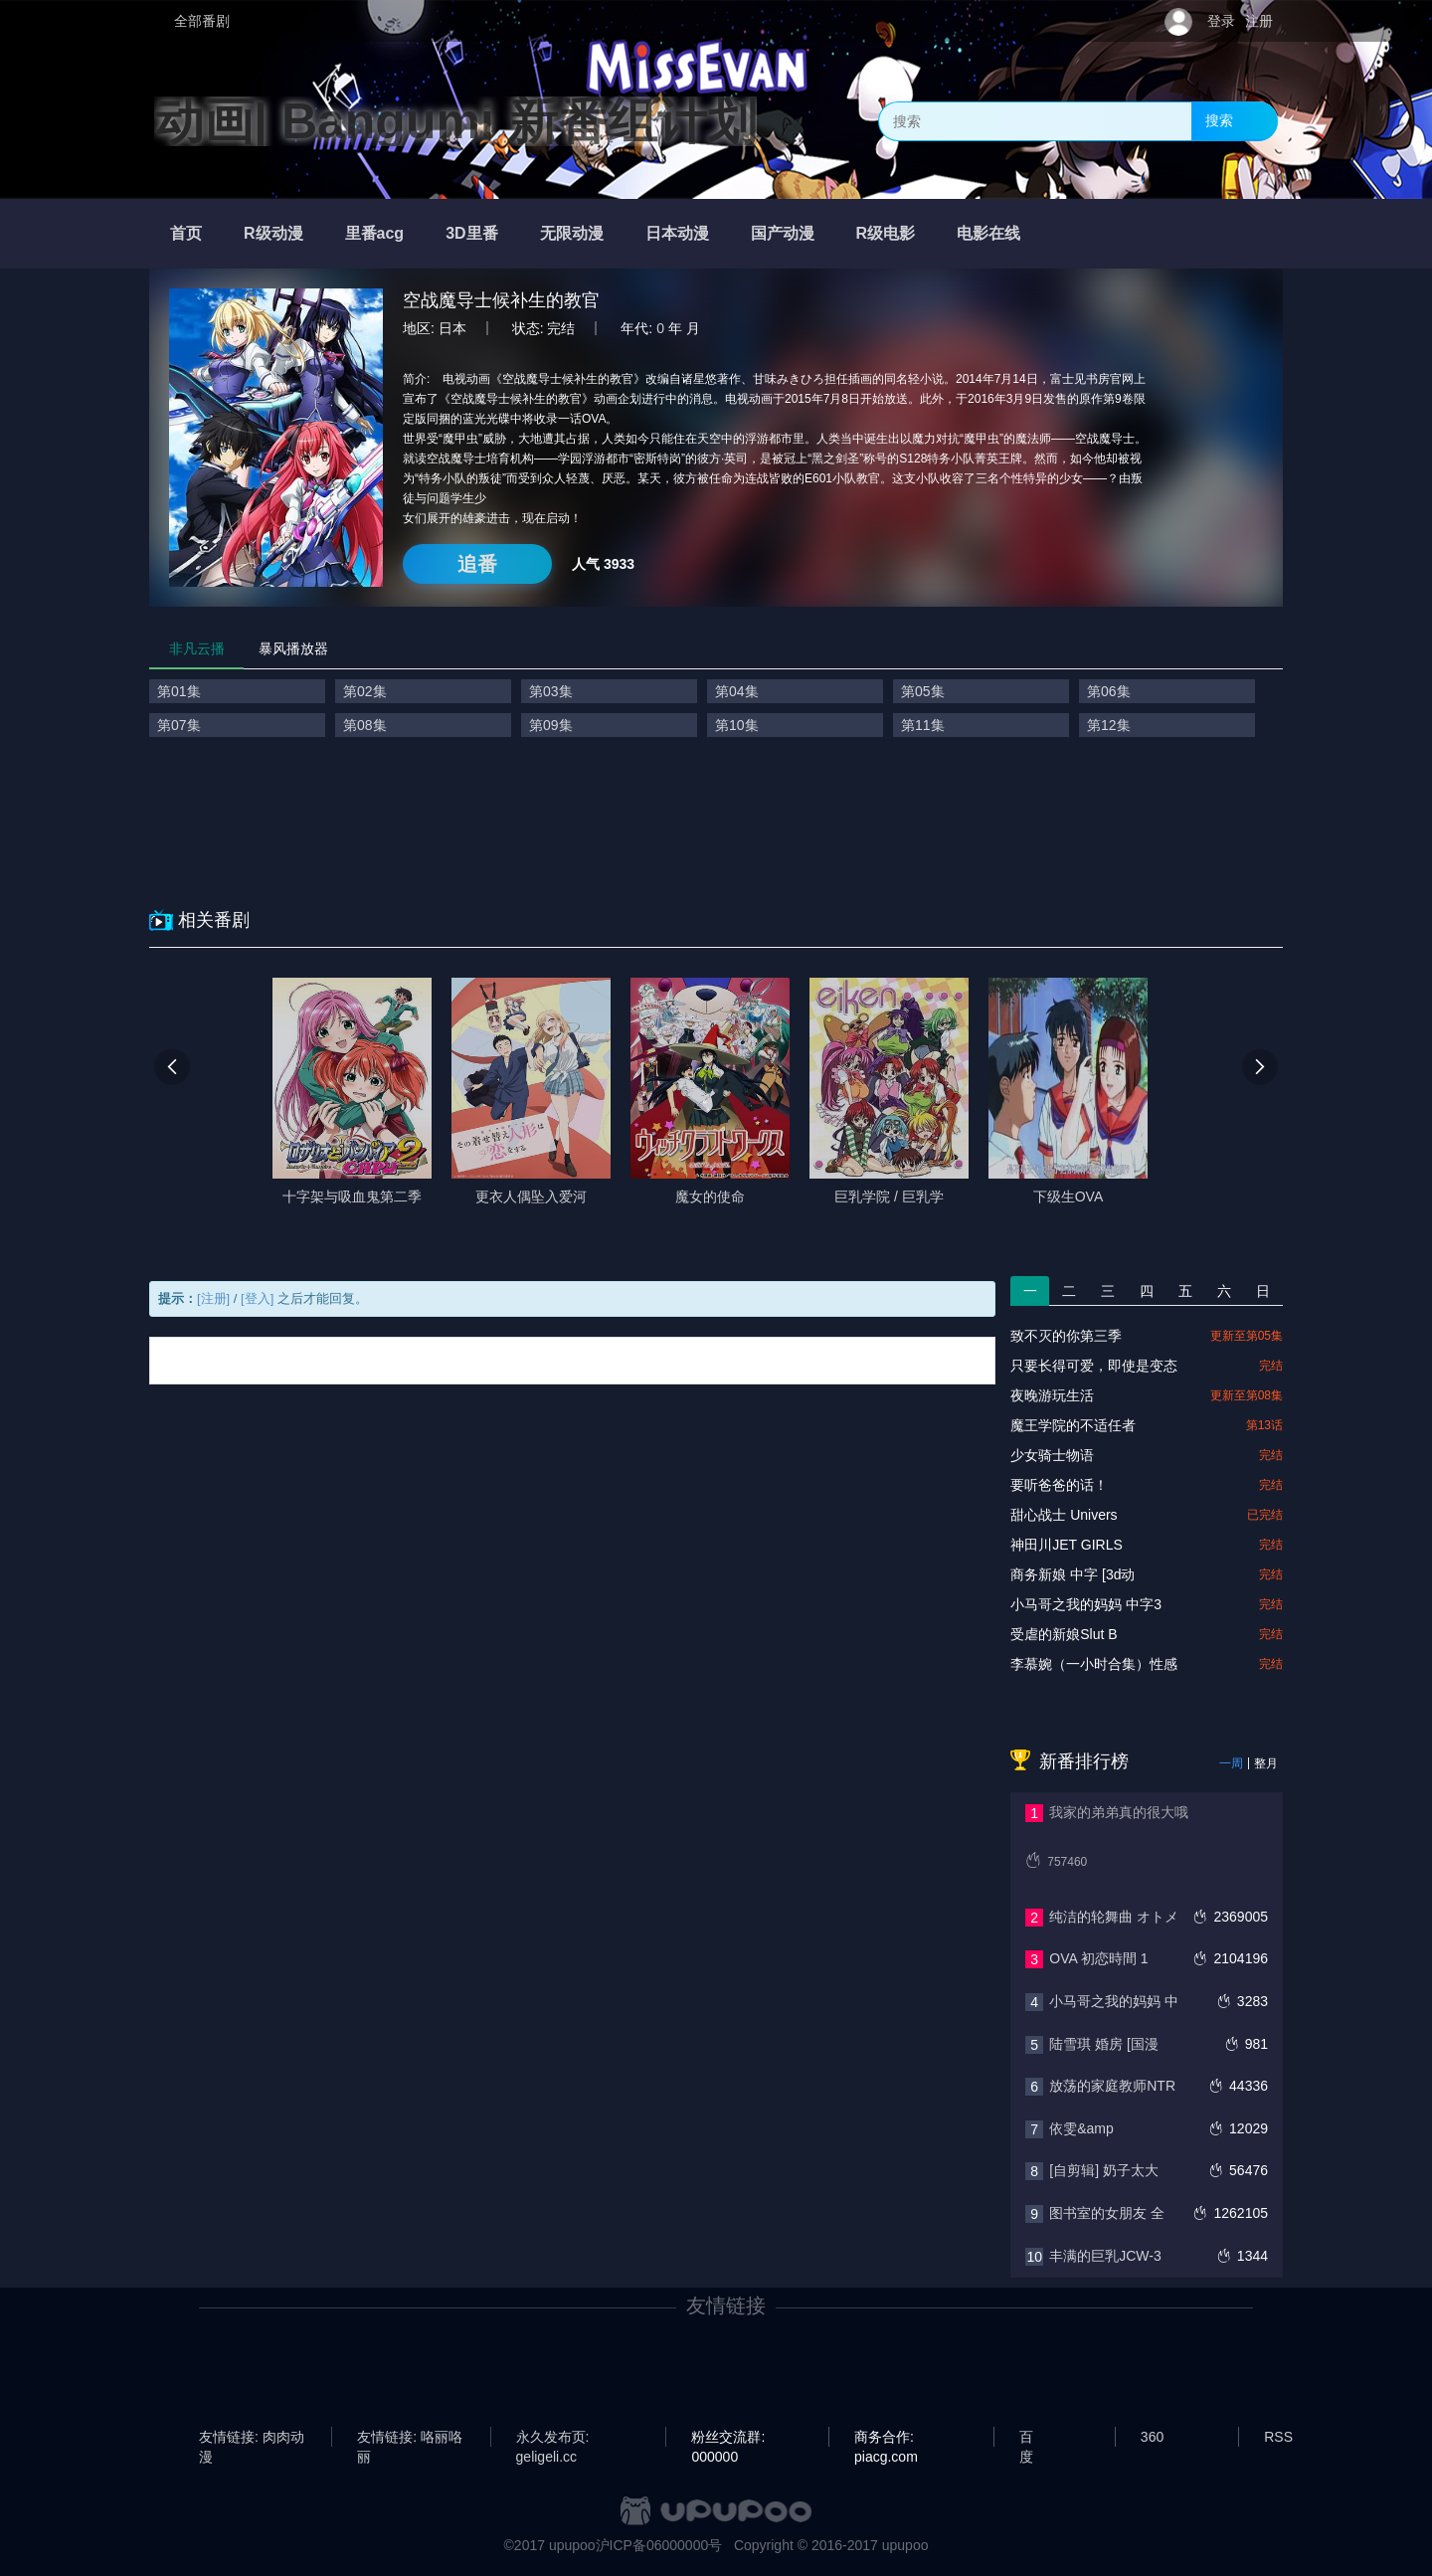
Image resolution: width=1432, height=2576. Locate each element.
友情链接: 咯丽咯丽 (409, 2438)
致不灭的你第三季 (1066, 1336)
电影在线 (988, 233)
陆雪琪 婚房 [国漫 (1104, 2044)
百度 (1026, 2438)
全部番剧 (202, 21)
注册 (1259, 21)
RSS (1278, 2437)
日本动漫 (677, 233)
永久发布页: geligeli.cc (553, 2438)
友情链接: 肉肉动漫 (251, 2438)
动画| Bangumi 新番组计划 (455, 121)
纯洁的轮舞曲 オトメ (1113, 1917)
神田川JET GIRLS (1066, 1545)
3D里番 (471, 233)
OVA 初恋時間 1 (1098, 1958)
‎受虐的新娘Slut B (1063, 1634)
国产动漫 (782, 233)
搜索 (1219, 120)
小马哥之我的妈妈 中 (1113, 2001)
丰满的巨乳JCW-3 (1105, 2256)
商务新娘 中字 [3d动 (1072, 1574)
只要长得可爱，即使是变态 (1093, 1366)
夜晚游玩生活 (1052, 1395)
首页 (186, 233)
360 (1152, 2437)
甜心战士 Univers (1063, 1515)
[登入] (257, 1298)
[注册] (213, 1298)
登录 (1221, 21)
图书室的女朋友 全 (1106, 2213)
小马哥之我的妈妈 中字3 (1086, 1604)
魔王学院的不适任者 (1073, 1425)
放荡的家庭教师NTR (1112, 2086)
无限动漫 (572, 233)
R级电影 (886, 233)
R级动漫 (273, 233)
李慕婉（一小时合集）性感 (1093, 1664)
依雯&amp (1081, 2128)
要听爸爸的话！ (1059, 1485)
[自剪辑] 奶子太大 (1104, 2170)
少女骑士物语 (1052, 1455)
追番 (477, 564)
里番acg (375, 233)
